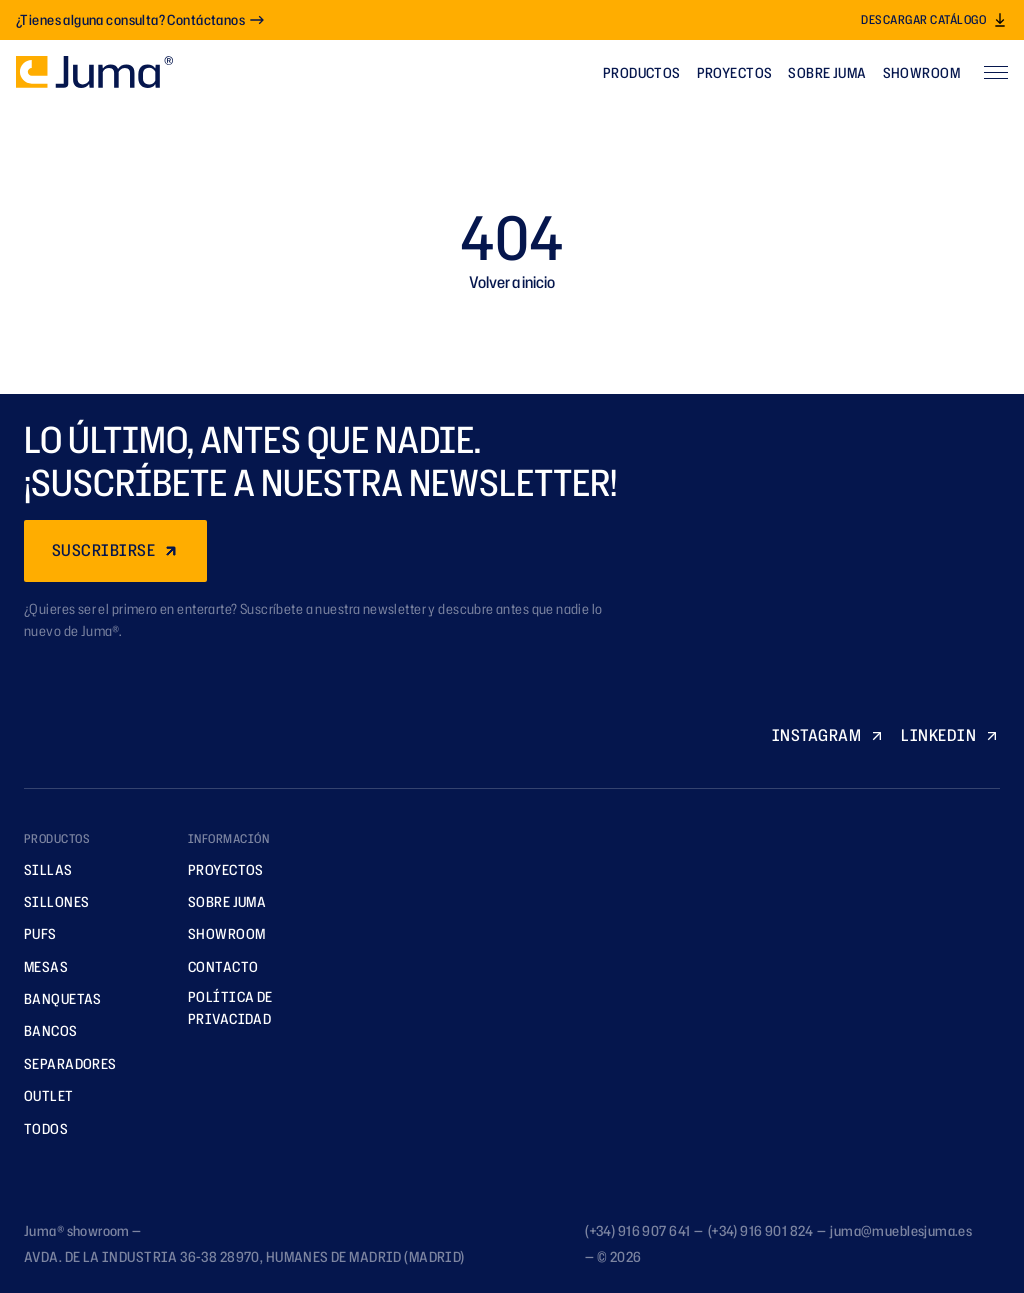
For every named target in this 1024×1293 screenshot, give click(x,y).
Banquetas (56, 998)
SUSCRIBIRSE (115, 550)
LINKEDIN (950, 735)
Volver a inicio (512, 282)
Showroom (921, 72)
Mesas (39, 966)
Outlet (42, 1095)
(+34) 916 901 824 (760, 1230)
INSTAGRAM (828, 735)
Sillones (49, 901)
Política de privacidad (223, 1007)
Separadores (63, 1063)
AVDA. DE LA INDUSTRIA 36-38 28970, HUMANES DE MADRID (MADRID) (244, 1256)
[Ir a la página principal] (94, 72)
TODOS (39, 1128)
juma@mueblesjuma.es (901, 1230)
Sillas (41, 869)
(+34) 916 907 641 (637, 1230)
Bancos (44, 1030)
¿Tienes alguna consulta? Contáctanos (140, 19)
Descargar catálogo (934, 19)
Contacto (216, 966)
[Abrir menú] (996, 72)
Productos (642, 72)
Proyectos (735, 72)
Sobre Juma (827, 72)
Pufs (33, 933)
